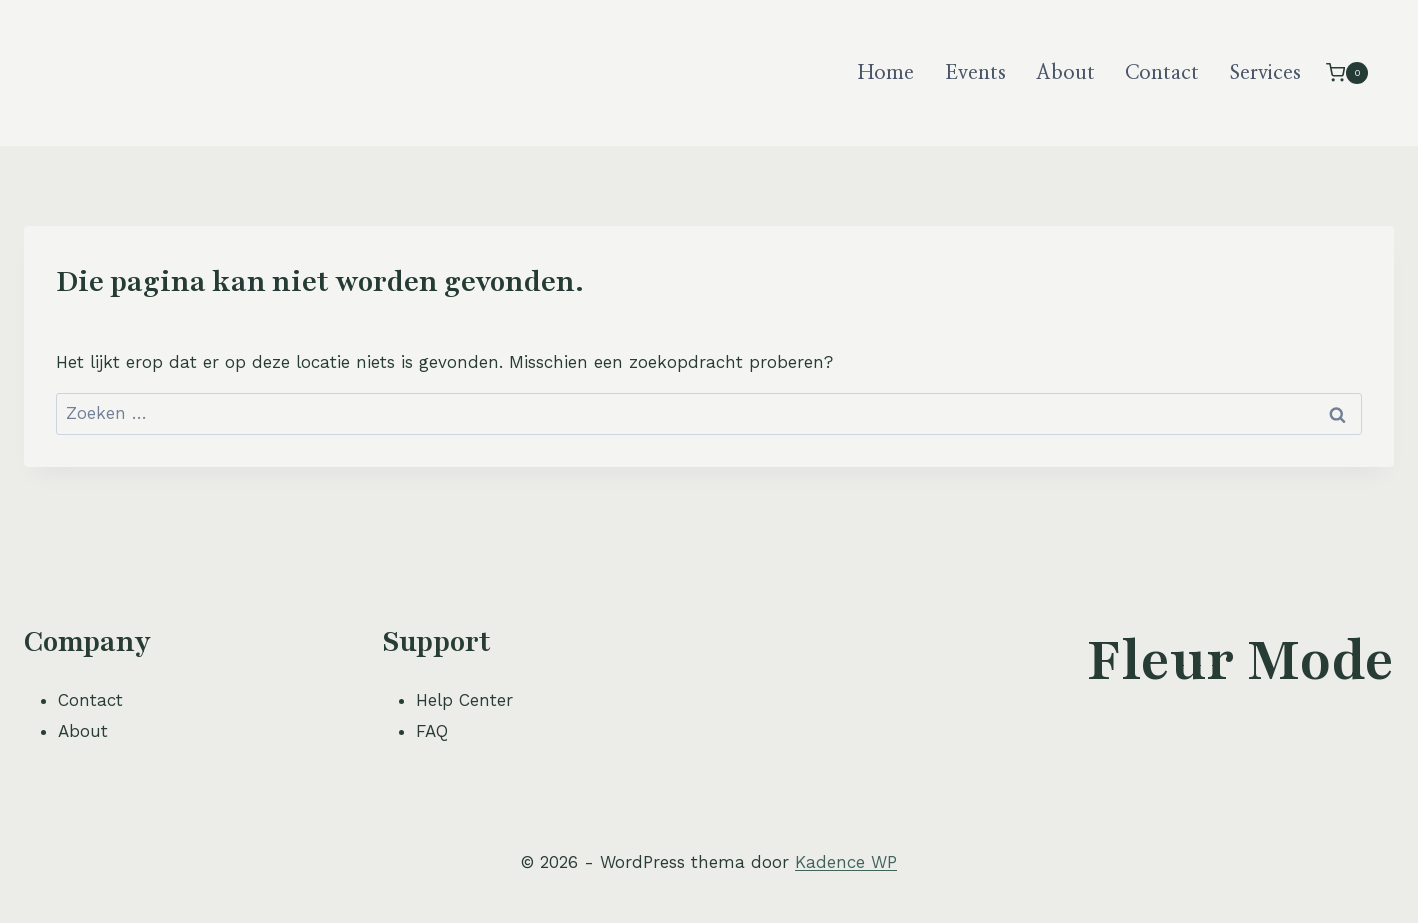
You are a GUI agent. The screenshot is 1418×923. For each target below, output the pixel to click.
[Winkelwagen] (1347, 72)
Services (1265, 73)
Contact (1162, 73)
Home (886, 73)
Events (975, 73)
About (1065, 73)
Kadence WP (846, 862)
